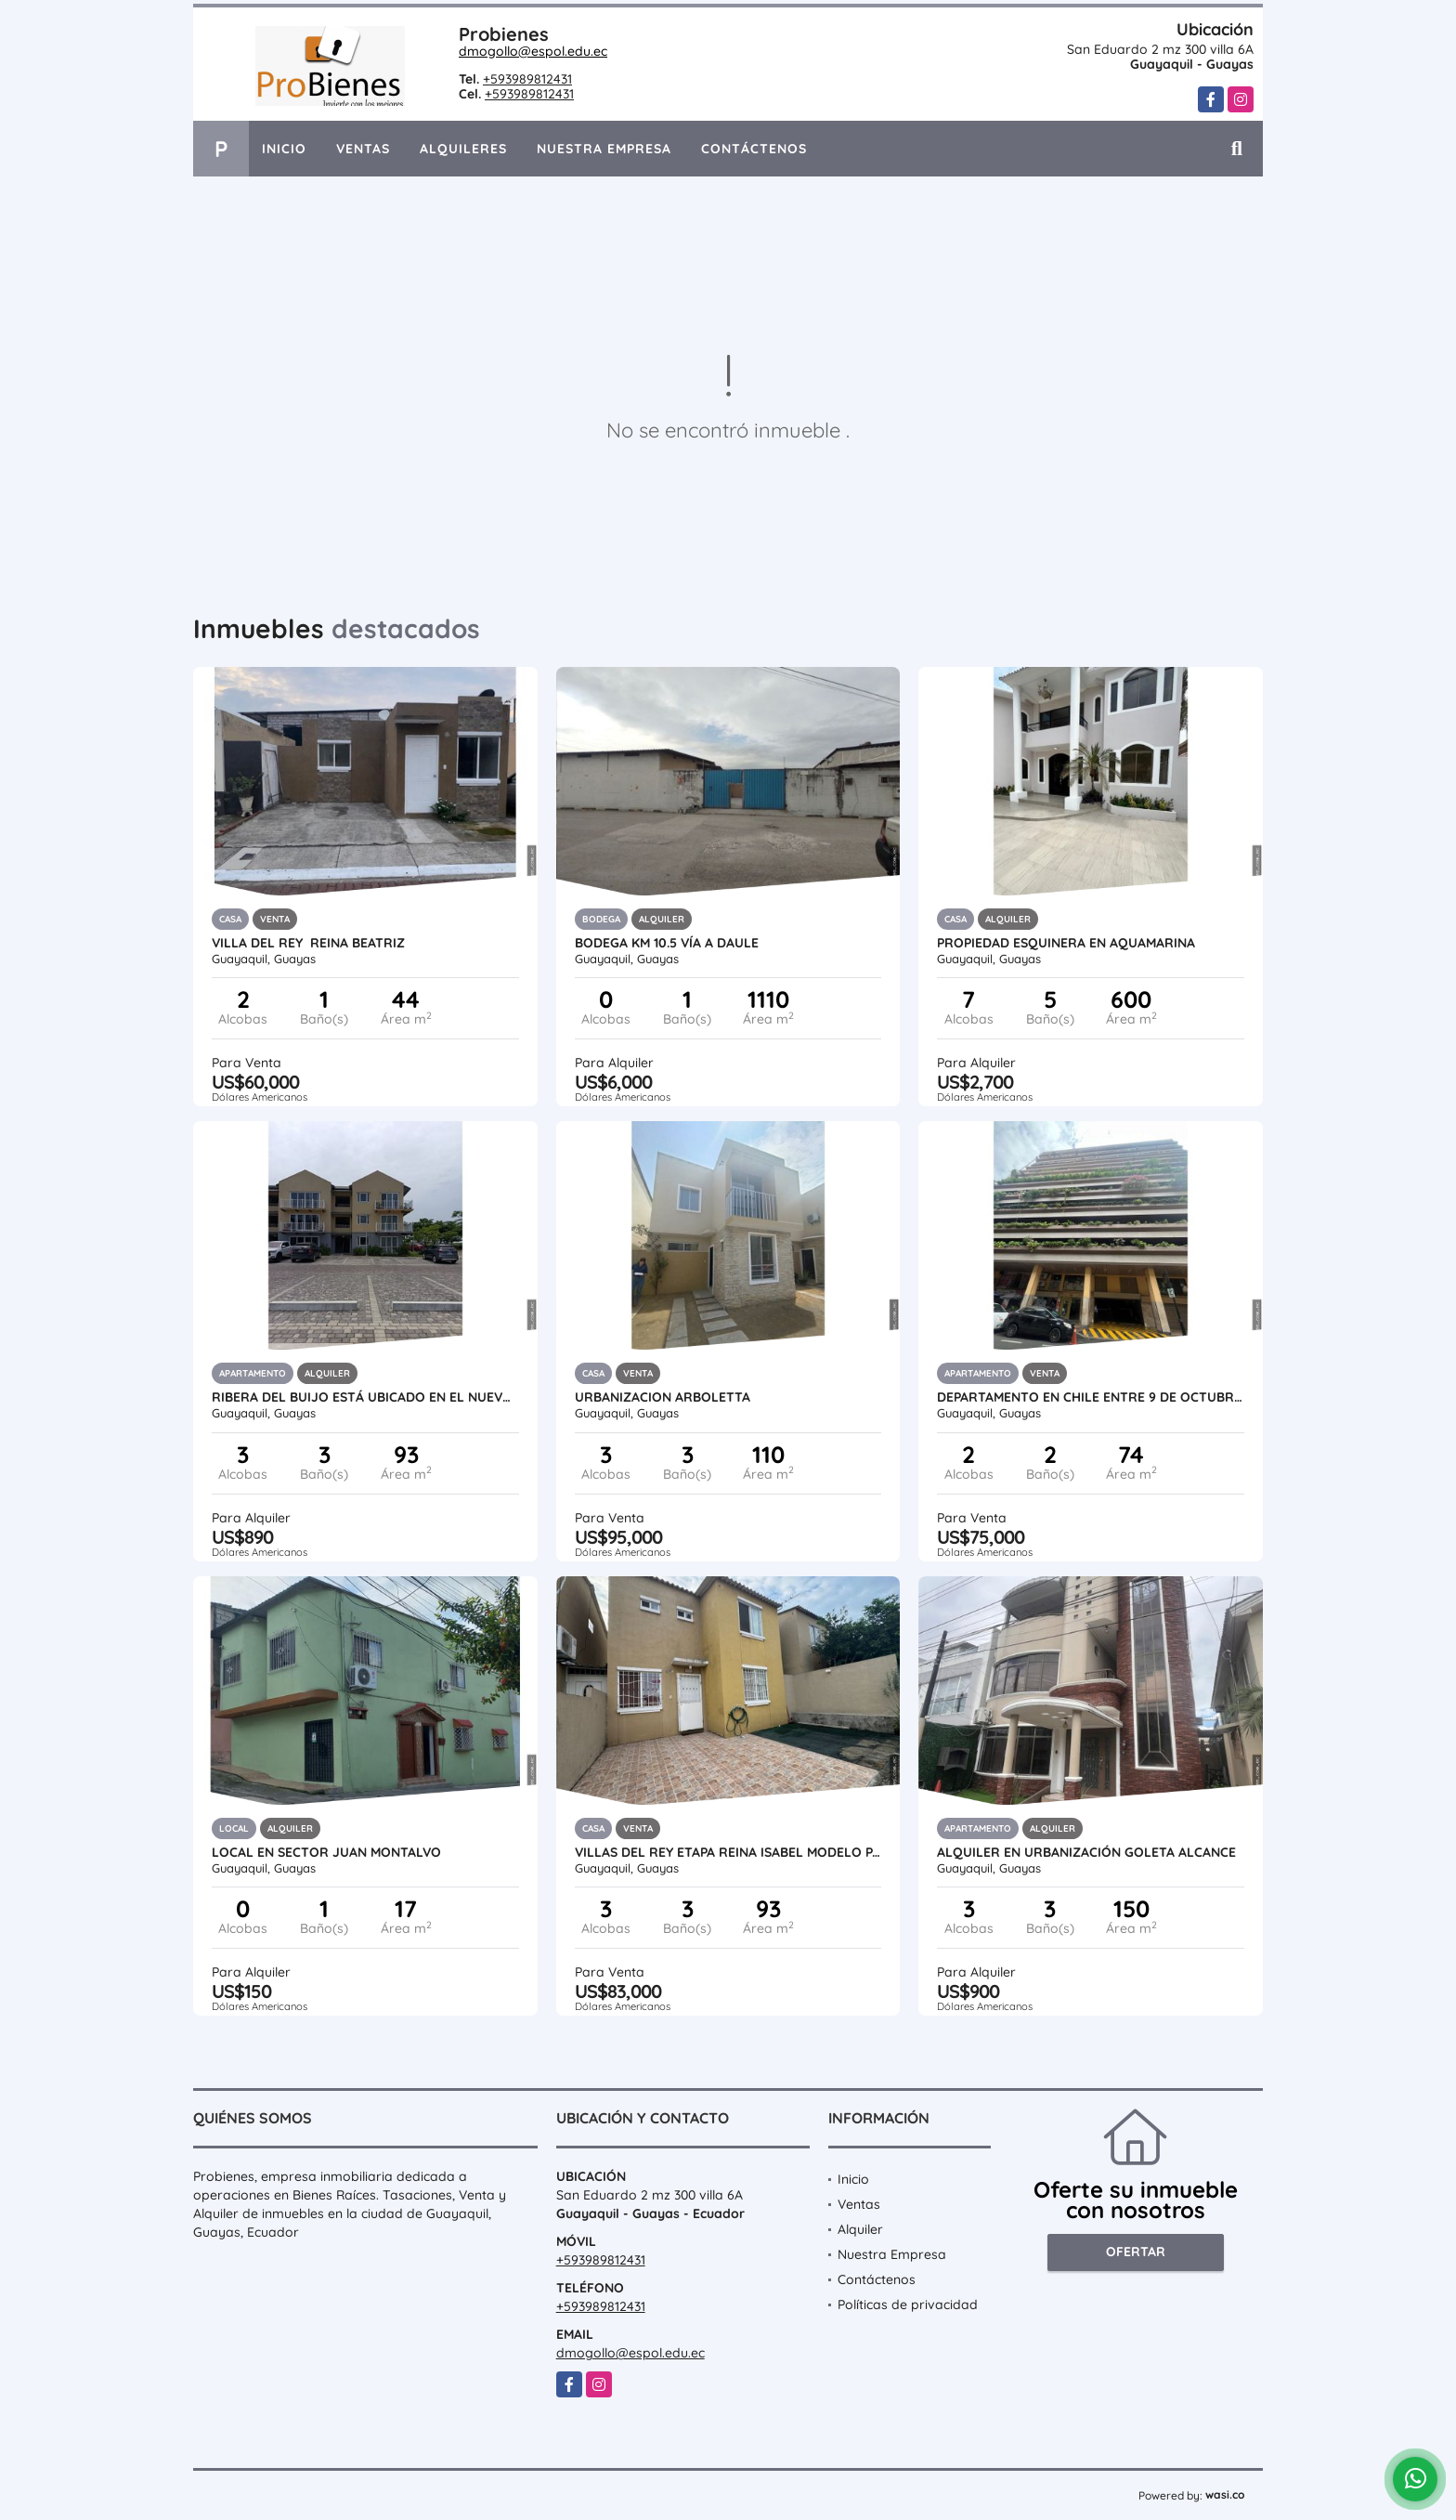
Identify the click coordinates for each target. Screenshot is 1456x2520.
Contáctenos (754, 148)
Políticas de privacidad (908, 2304)
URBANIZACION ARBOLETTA (662, 1397)
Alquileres (463, 148)
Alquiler (860, 2229)
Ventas (363, 148)
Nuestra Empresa (604, 148)
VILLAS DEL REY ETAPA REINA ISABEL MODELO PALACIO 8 (728, 1852)
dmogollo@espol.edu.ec (533, 51)
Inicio (284, 148)
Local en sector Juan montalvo (326, 1852)
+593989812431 (527, 79)
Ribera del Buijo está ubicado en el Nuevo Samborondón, (365, 1397)
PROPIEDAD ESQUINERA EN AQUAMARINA (1066, 942)
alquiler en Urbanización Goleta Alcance (1088, 1852)
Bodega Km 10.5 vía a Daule (670, 942)
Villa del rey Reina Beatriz (308, 942)
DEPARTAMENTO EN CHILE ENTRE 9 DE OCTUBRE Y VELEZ (1090, 1397)
